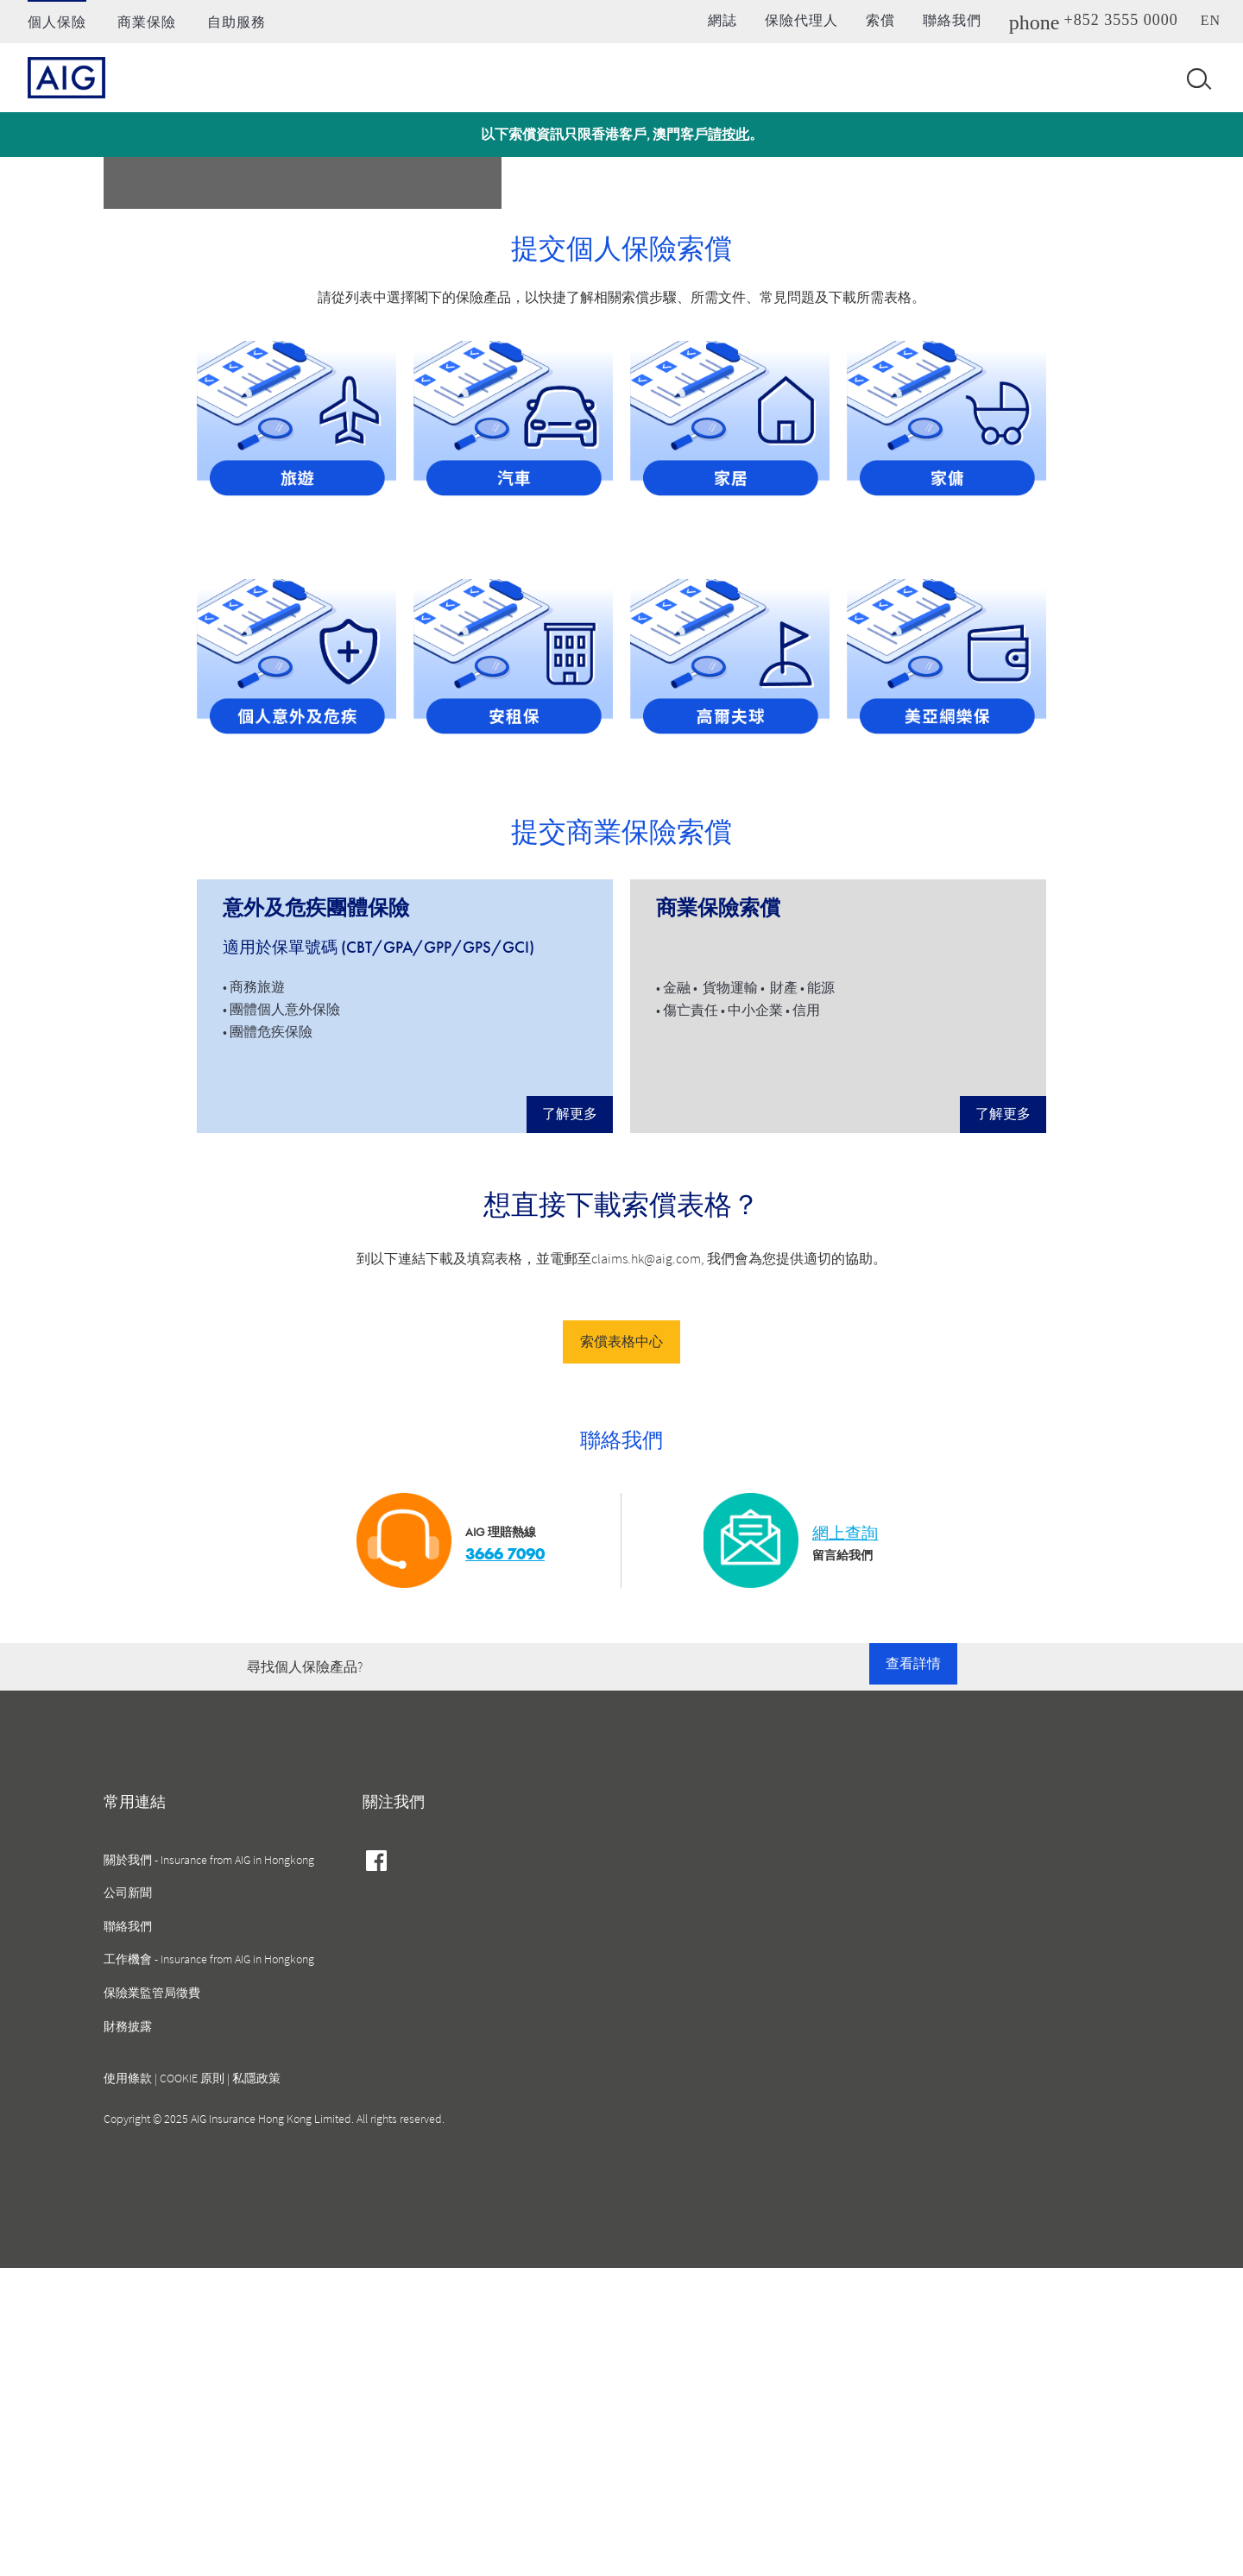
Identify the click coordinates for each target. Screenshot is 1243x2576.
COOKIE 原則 (192, 2386)
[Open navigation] (1195, 78)
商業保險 (146, 22)
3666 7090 (505, 1862)
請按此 (728, 133)
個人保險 (57, 22)
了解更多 (569, 1422)
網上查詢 (845, 1841)
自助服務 (236, 22)
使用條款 (128, 2386)
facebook (377, 2170)
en (1211, 20)
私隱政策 (256, 2386)
